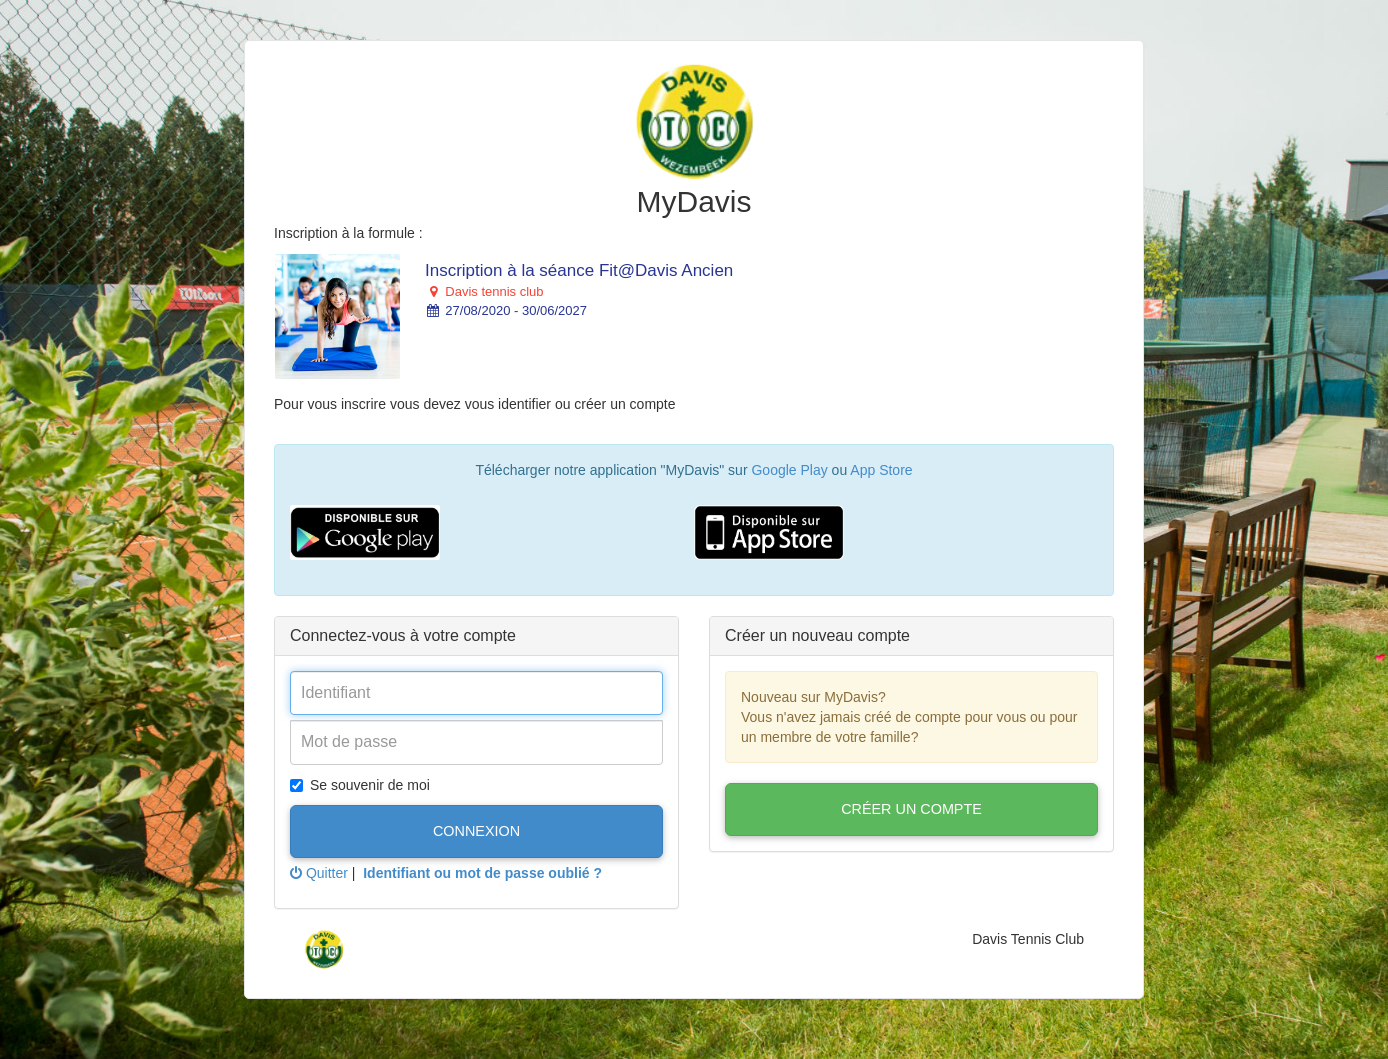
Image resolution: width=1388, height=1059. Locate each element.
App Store (881, 470)
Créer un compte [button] (911, 809)
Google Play (789, 470)
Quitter (319, 873)
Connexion (476, 831)
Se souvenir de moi (360, 785)
